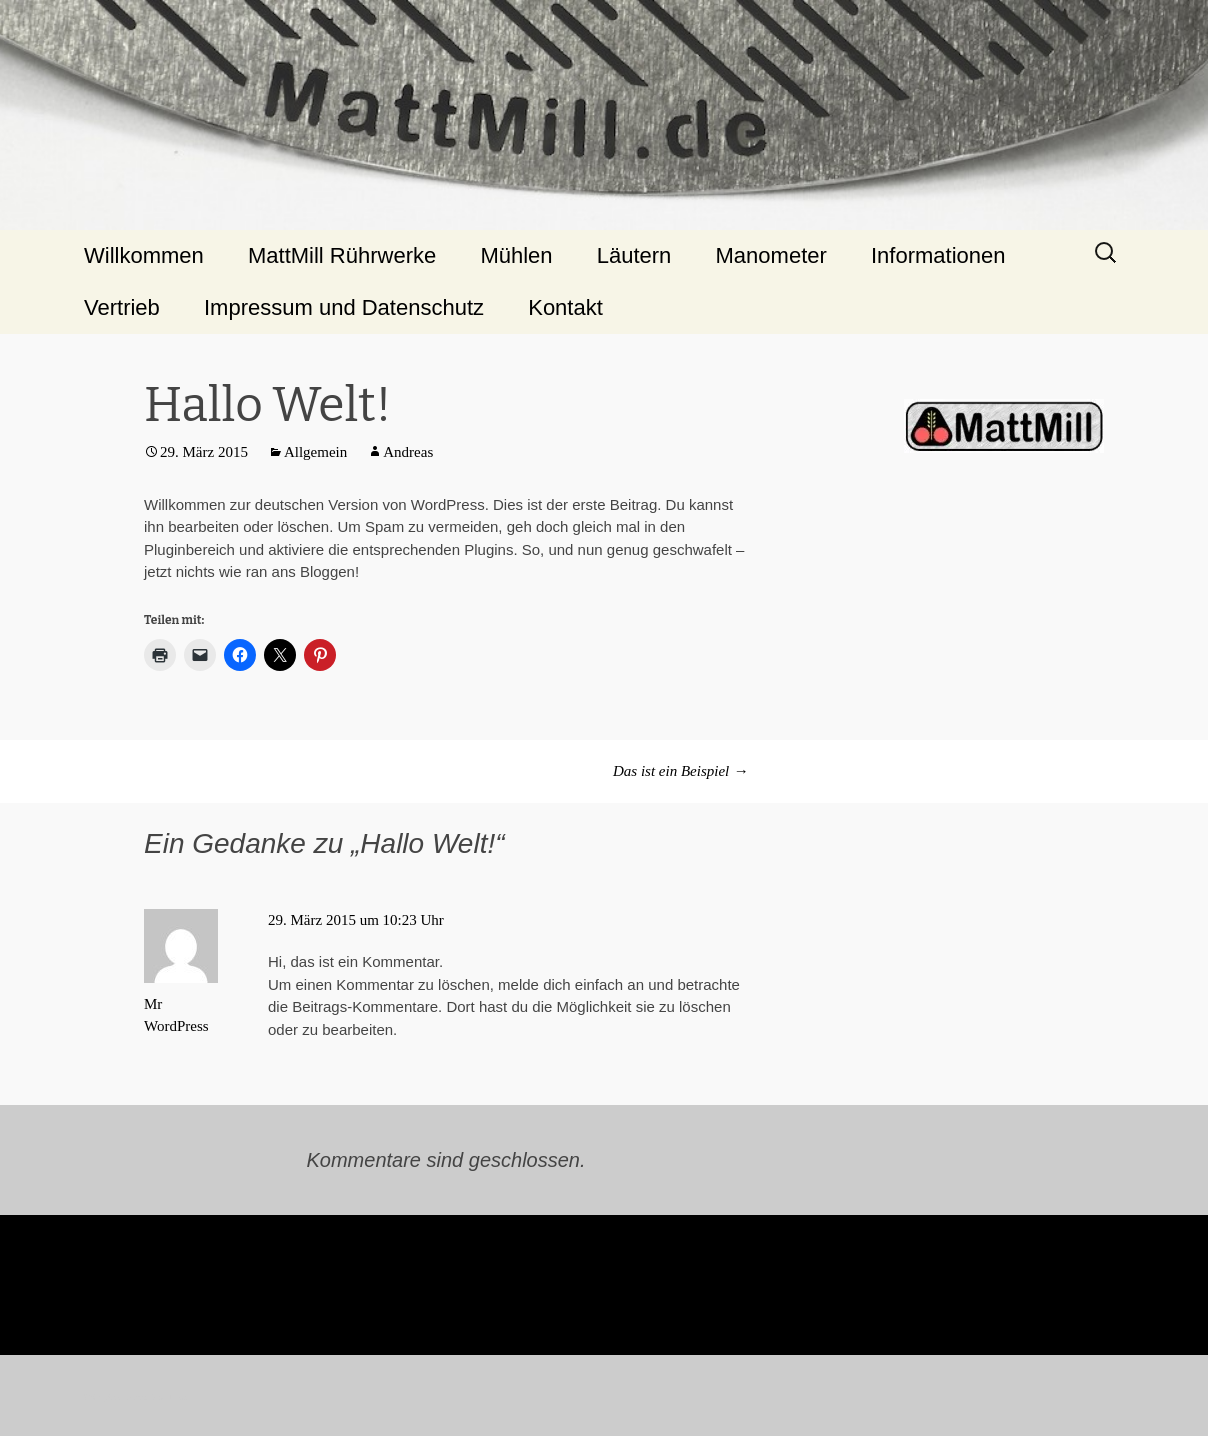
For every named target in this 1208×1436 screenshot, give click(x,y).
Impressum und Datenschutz (344, 307)
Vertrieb (122, 307)
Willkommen (144, 255)
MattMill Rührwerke (342, 255)
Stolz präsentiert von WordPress (135, 1397)
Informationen (938, 255)
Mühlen (516, 255)
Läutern (634, 255)
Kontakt (565, 307)
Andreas (408, 452)
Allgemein (315, 452)
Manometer (771, 255)
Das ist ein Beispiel (680, 771)
